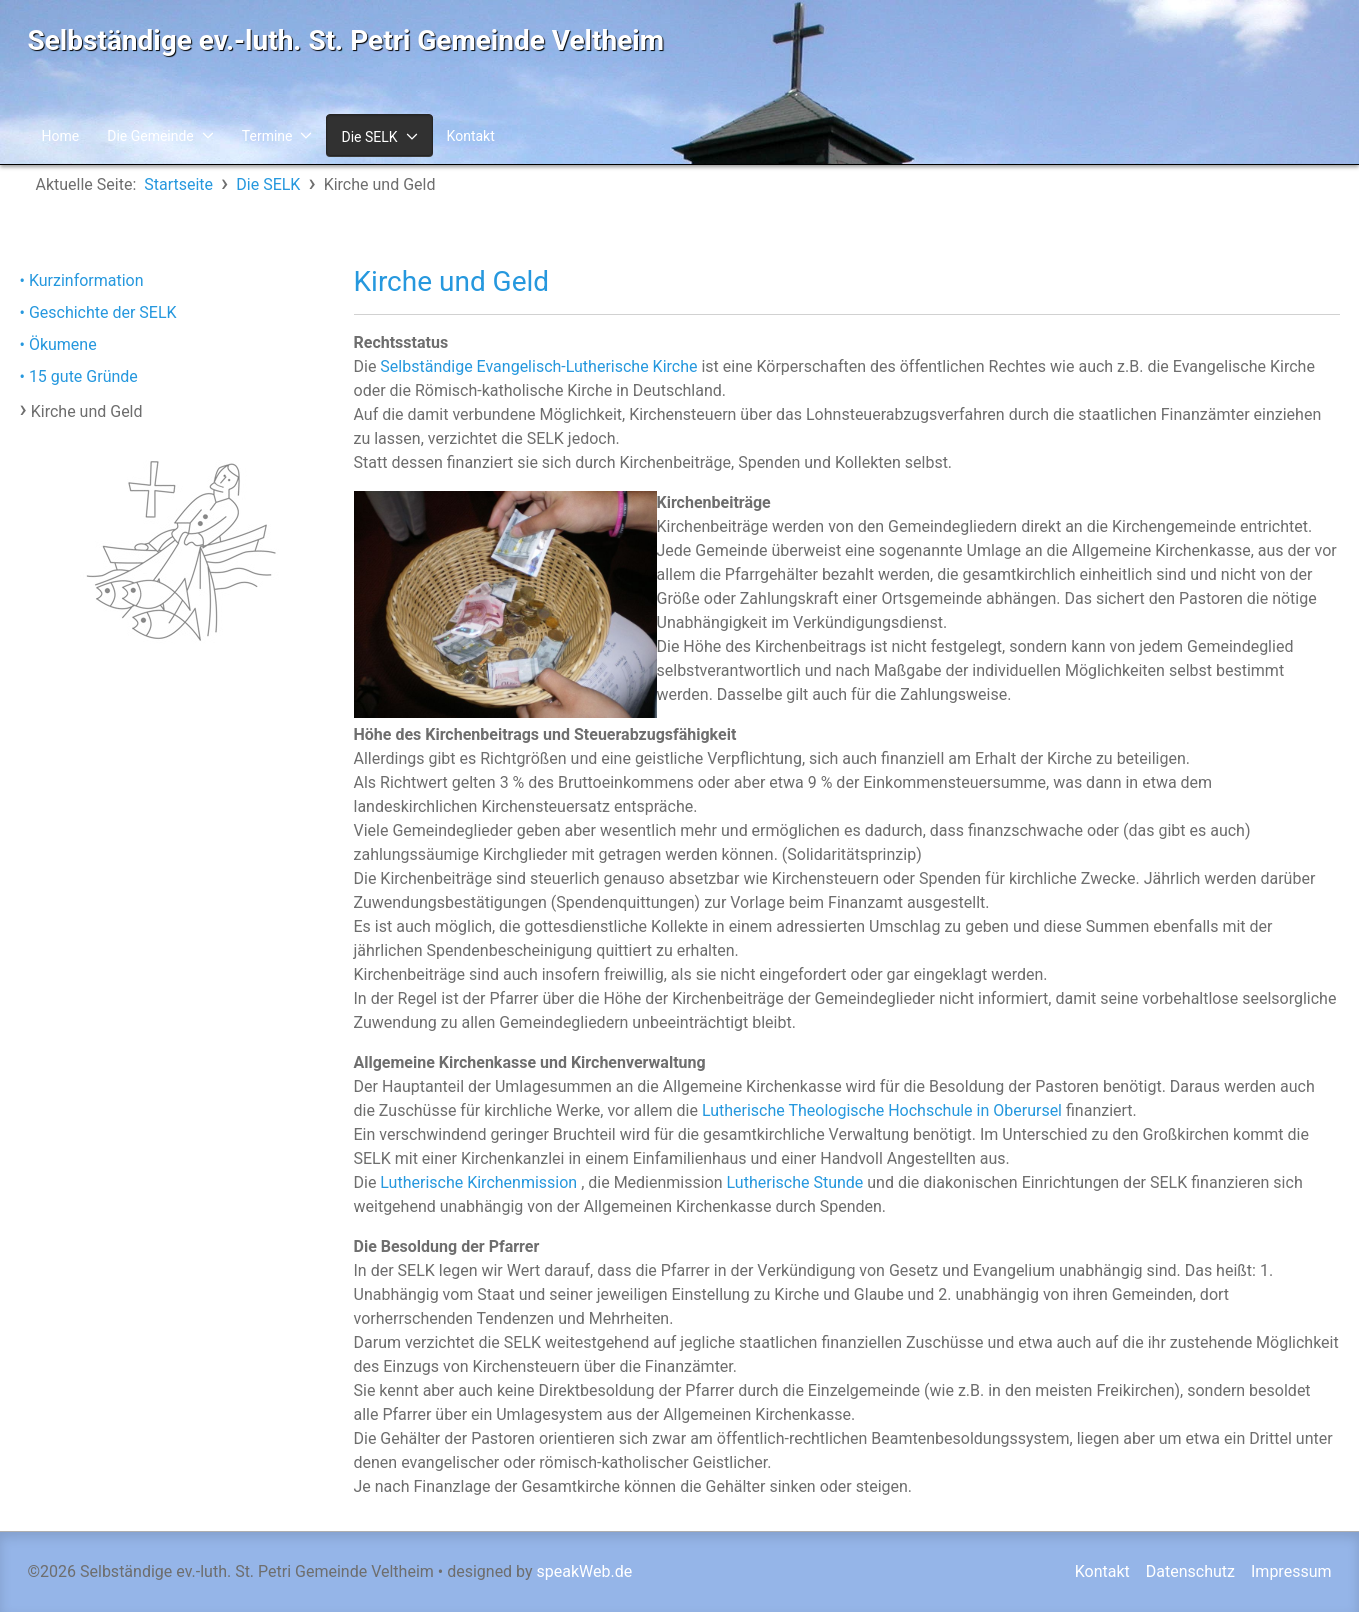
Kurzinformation (86, 280)
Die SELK (369, 137)
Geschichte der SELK (103, 312)
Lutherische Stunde (795, 1182)
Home (61, 136)
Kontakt (471, 136)
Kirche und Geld (87, 411)
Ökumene (63, 344)
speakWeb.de (585, 1571)
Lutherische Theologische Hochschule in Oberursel (882, 1110)
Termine (267, 136)
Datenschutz (1190, 1571)
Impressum (1291, 1571)
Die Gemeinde (150, 136)
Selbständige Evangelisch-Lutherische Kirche (538, 366)
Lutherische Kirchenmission (478, 1182)
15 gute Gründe (83, 376)
